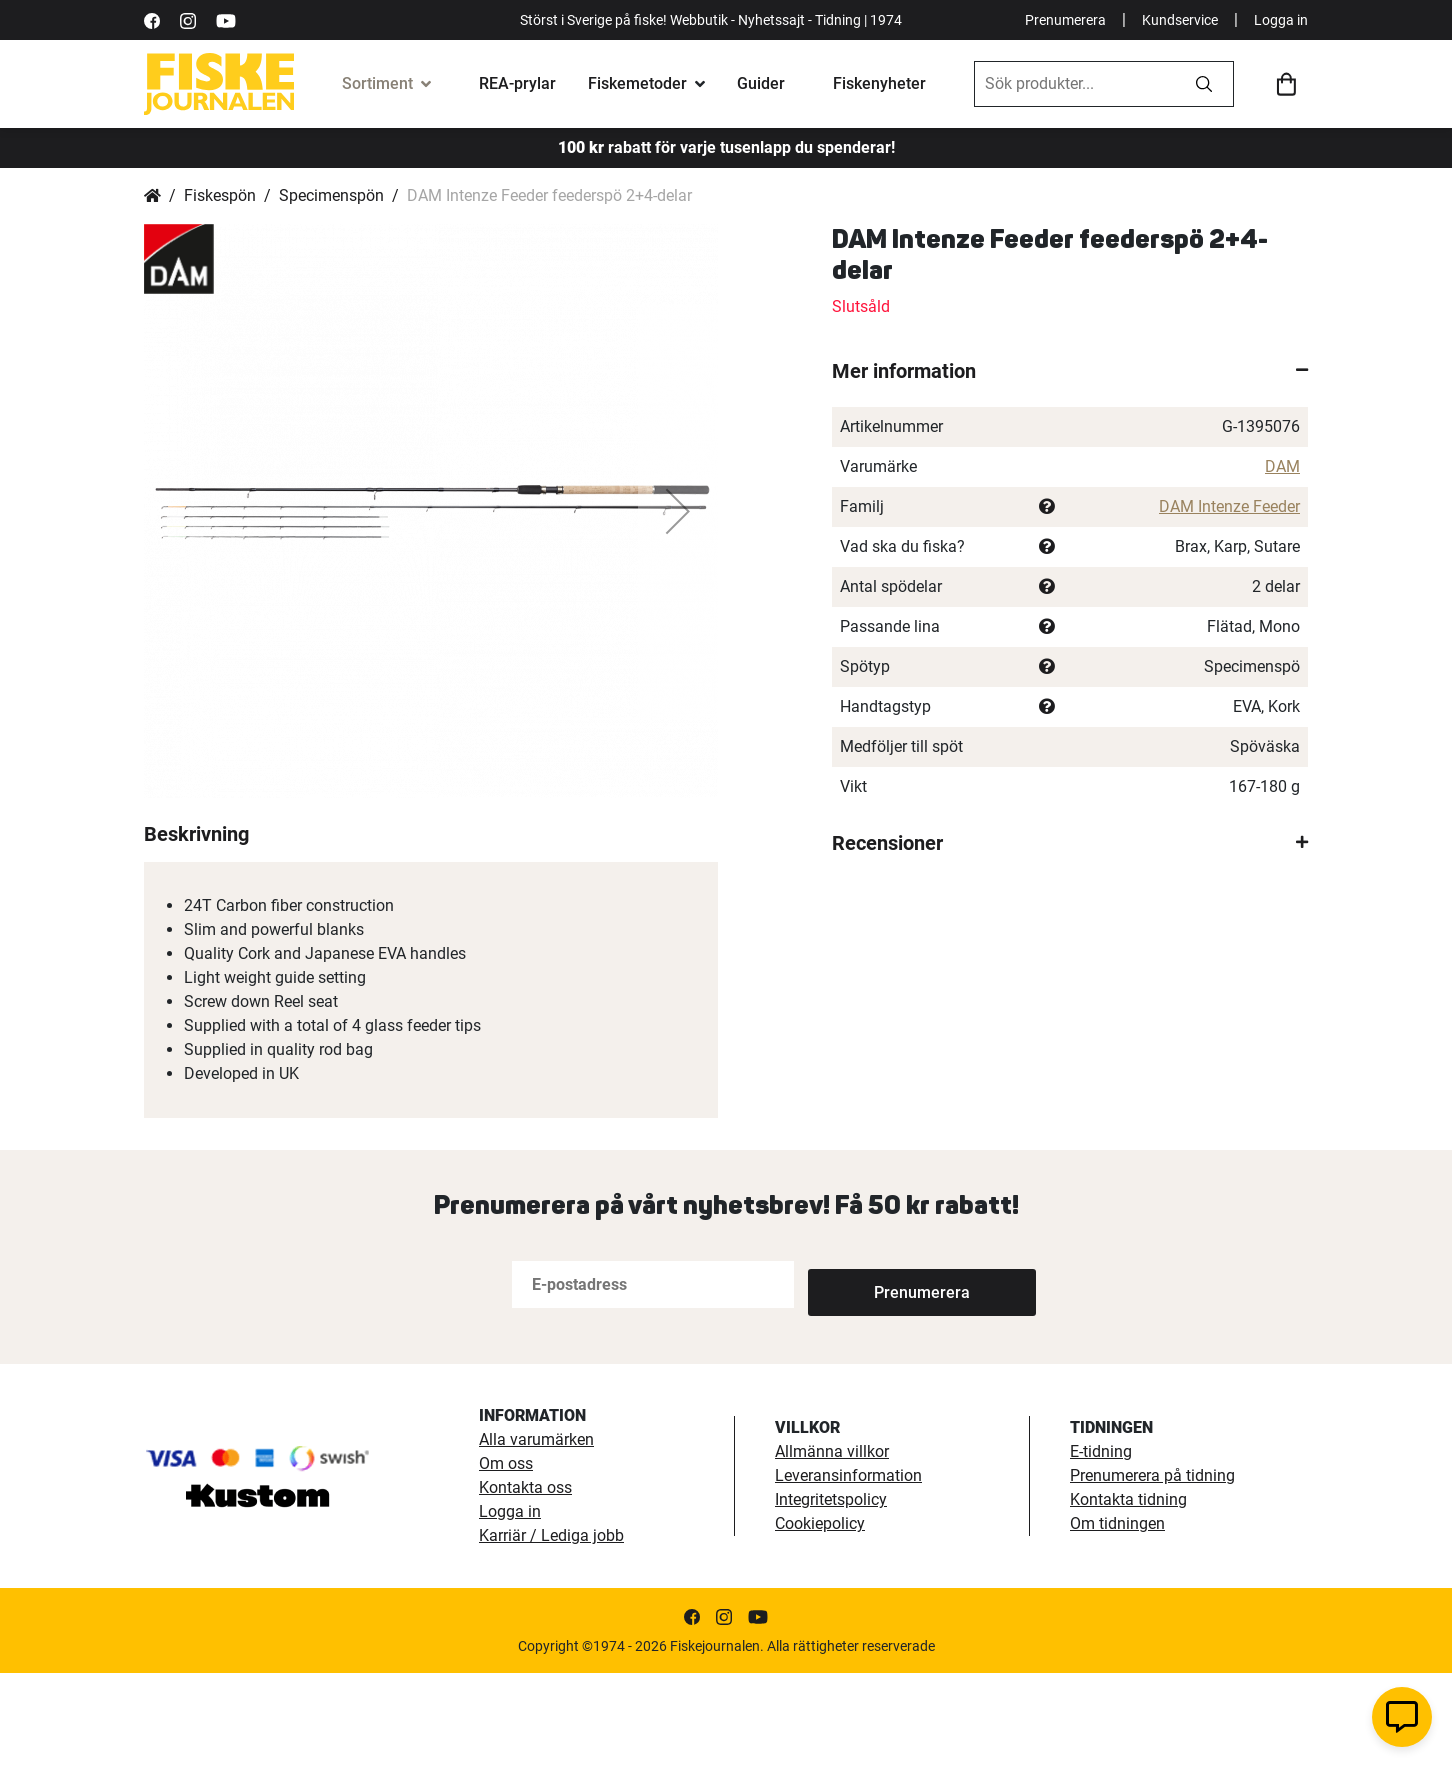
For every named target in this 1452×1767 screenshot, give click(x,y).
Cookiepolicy (820, 1617)
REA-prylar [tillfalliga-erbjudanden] (517, 83)
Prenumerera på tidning (1152, 1569)
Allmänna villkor (832, 1545)
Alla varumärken (536, 1533)
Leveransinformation (848, 1569)
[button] (678, 511)
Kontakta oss (525, 1581)
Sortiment (377, 83)
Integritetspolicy (831, 1593)
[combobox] (1075, 84)
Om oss (506, 1557)
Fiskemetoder (637, 83)
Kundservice (1180, 20)
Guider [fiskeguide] (761, 83)
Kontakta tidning (1128, 1593)
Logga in (1281, 20)
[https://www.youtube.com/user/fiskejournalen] (226, 19)
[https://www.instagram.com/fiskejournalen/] (188, 19)
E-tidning (1101, 1545)
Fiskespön (220, 195)
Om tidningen (1117, 1617)
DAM (1282, 466)
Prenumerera (1065, 20)
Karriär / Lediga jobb (551, 1629)
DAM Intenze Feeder (1229, 506)
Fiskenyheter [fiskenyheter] (879, 83)
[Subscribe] (874, 1378)
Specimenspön (331, 195)
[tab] (1070, 371)
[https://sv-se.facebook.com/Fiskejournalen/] (152, 19)
